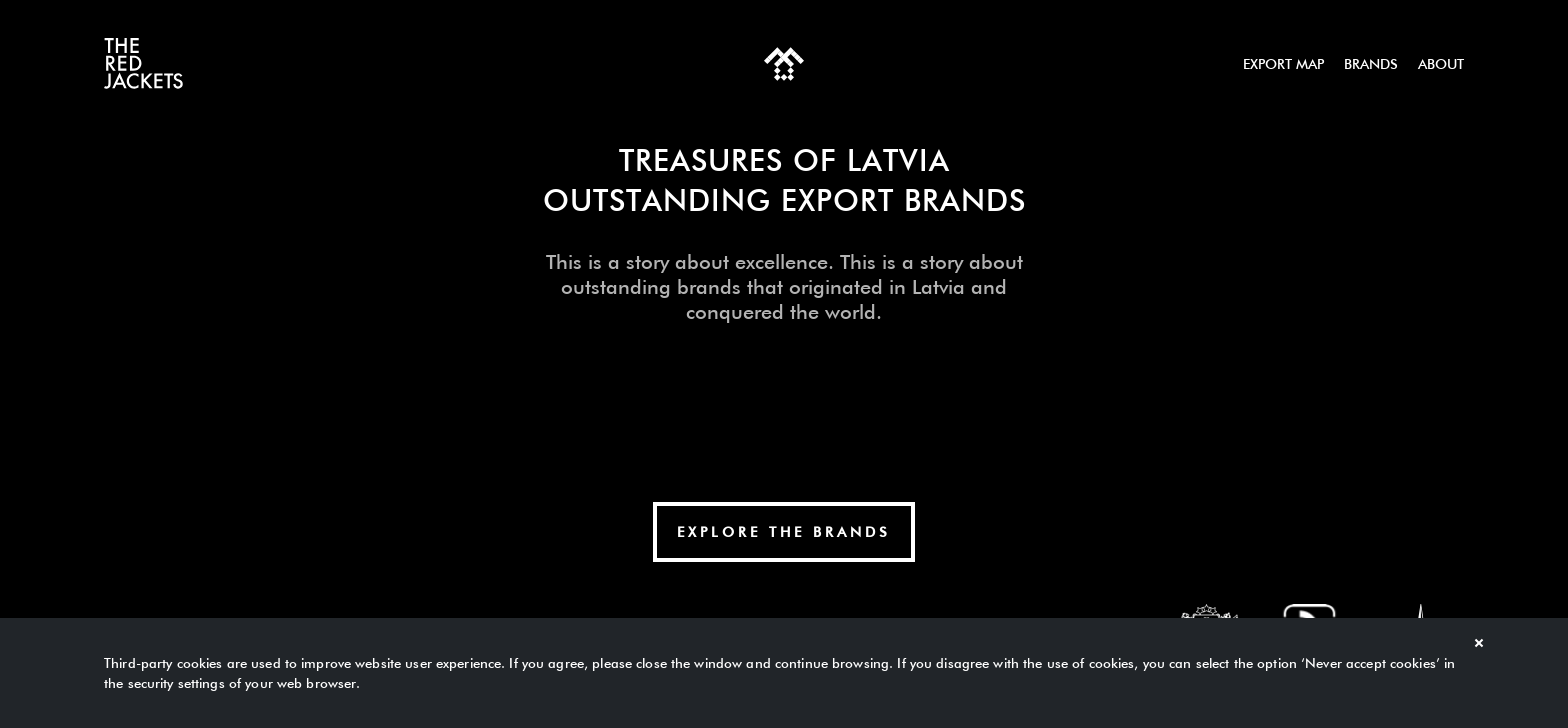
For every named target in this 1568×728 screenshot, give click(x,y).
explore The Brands (784, 532)
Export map (1283, 64)
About (1441, 64)
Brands (1371, 64)
